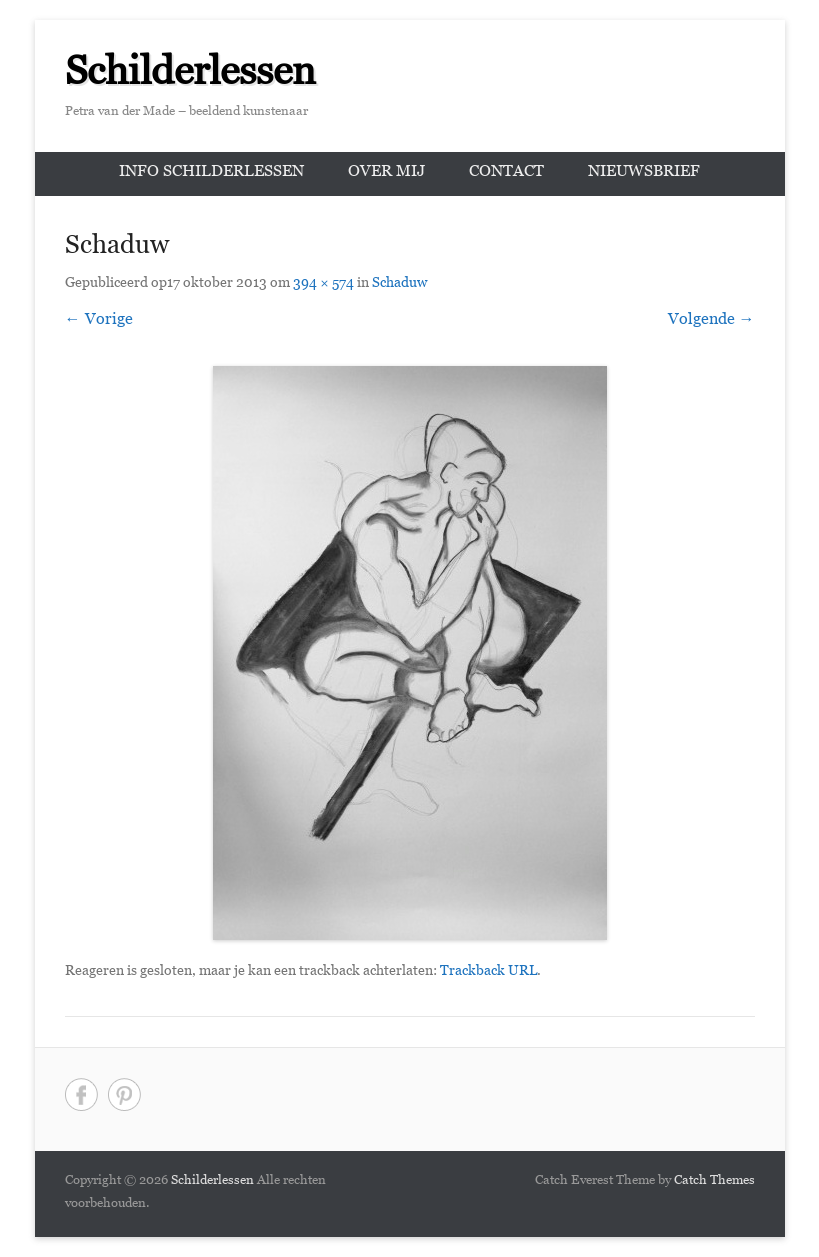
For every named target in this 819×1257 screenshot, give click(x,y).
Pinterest (124, 1094)
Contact (506, 173)
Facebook (81, 1094)
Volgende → (711, 321)
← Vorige (99, 321)
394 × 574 (323, 284)
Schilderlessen (190, 78)
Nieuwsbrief (644, 173)
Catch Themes (714, 1182)
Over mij (386, 173)
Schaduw (399, 284)
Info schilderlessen (211, 173)
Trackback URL (488, 972)
